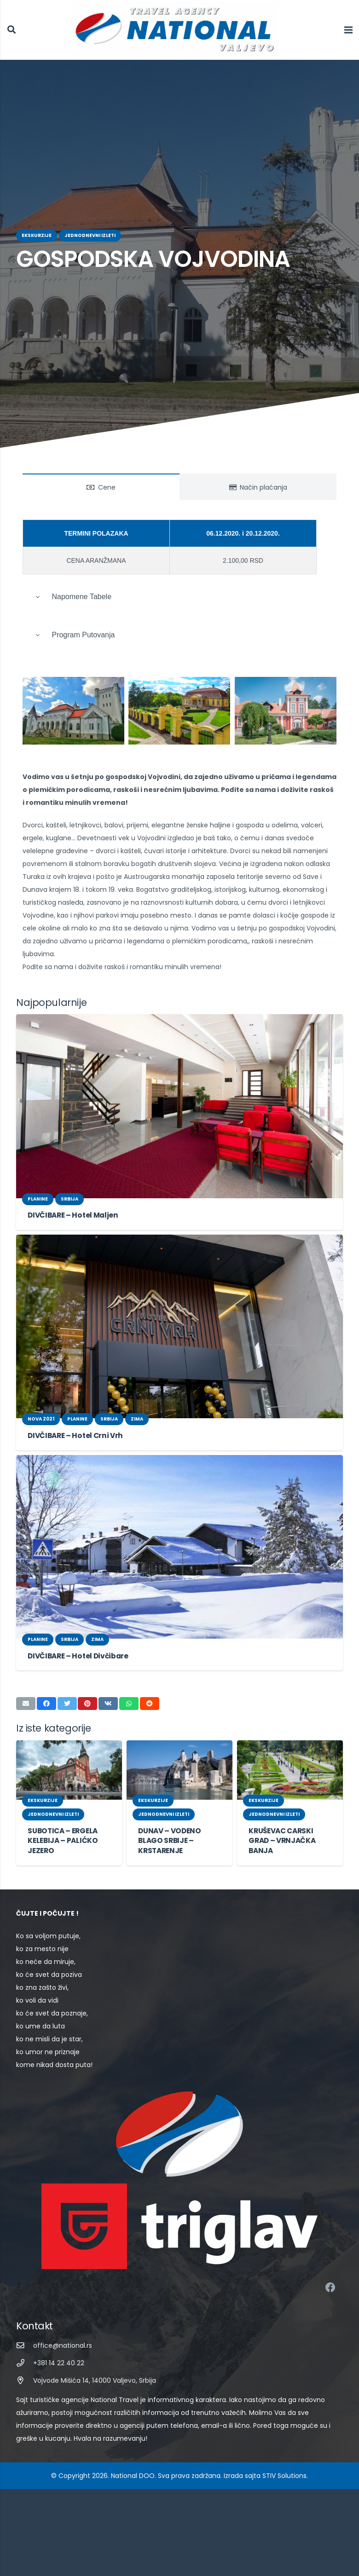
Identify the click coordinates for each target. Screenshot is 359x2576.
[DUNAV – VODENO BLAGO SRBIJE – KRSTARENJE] (179, 1757)
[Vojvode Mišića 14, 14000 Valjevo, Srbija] (24, 2368)
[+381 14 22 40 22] (24, 2350)
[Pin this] (87, 1690)
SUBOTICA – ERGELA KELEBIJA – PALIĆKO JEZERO (63, 1828)
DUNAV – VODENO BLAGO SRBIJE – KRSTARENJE (168, 1828)
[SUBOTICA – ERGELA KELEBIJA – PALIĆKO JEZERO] (69, 1757)
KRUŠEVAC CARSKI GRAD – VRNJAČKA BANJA (282, 1828)
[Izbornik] (348, 29)
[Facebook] (330, 2274)
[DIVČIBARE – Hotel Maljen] (179, 1093)
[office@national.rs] (24, 2333)
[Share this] (46, 1690)
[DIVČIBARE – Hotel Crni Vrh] (179, 1313)
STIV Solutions (275, 2450)
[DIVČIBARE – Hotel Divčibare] (179, 1534)
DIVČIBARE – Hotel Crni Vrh (73, 1423)
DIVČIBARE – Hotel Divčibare (75, 1643)
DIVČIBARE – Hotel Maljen (70, 1202)
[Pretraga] (11, 30)
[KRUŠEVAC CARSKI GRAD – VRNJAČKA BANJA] (290, 1757)
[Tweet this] (67, 1690)
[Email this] (25, 1690)
